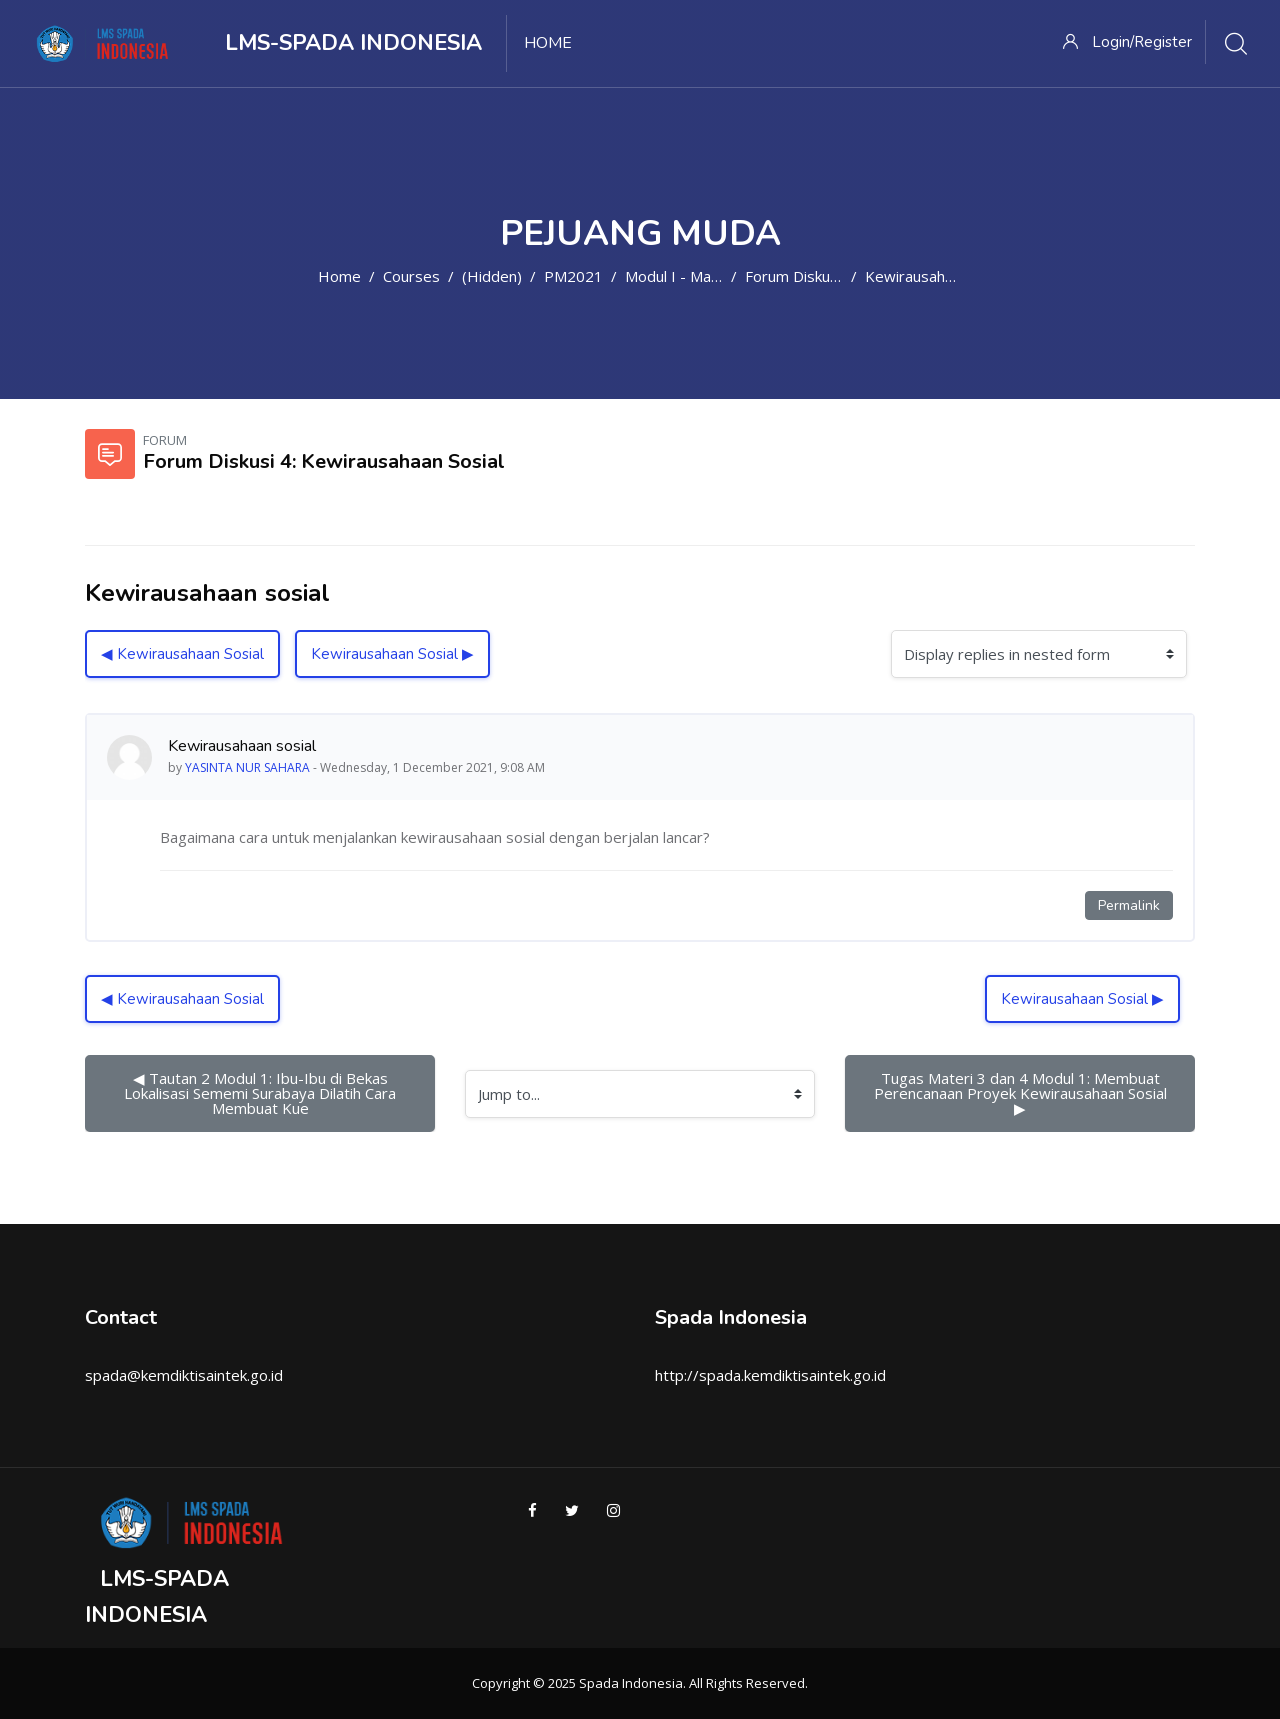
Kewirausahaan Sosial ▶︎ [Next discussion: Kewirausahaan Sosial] (392, 654)
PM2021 (573, 276)
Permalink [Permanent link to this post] (1129, 905)
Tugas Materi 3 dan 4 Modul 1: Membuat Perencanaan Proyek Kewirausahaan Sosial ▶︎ (1024, 1093)
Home (339, 276)
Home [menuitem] (548, 43)
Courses (411, 276)
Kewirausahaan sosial (938, 276)
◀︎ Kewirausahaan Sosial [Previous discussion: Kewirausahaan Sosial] (182, 654)
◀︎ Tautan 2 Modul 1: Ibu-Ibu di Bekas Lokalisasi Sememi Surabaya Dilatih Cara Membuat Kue (262, 1093)
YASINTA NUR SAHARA (247, 767)
